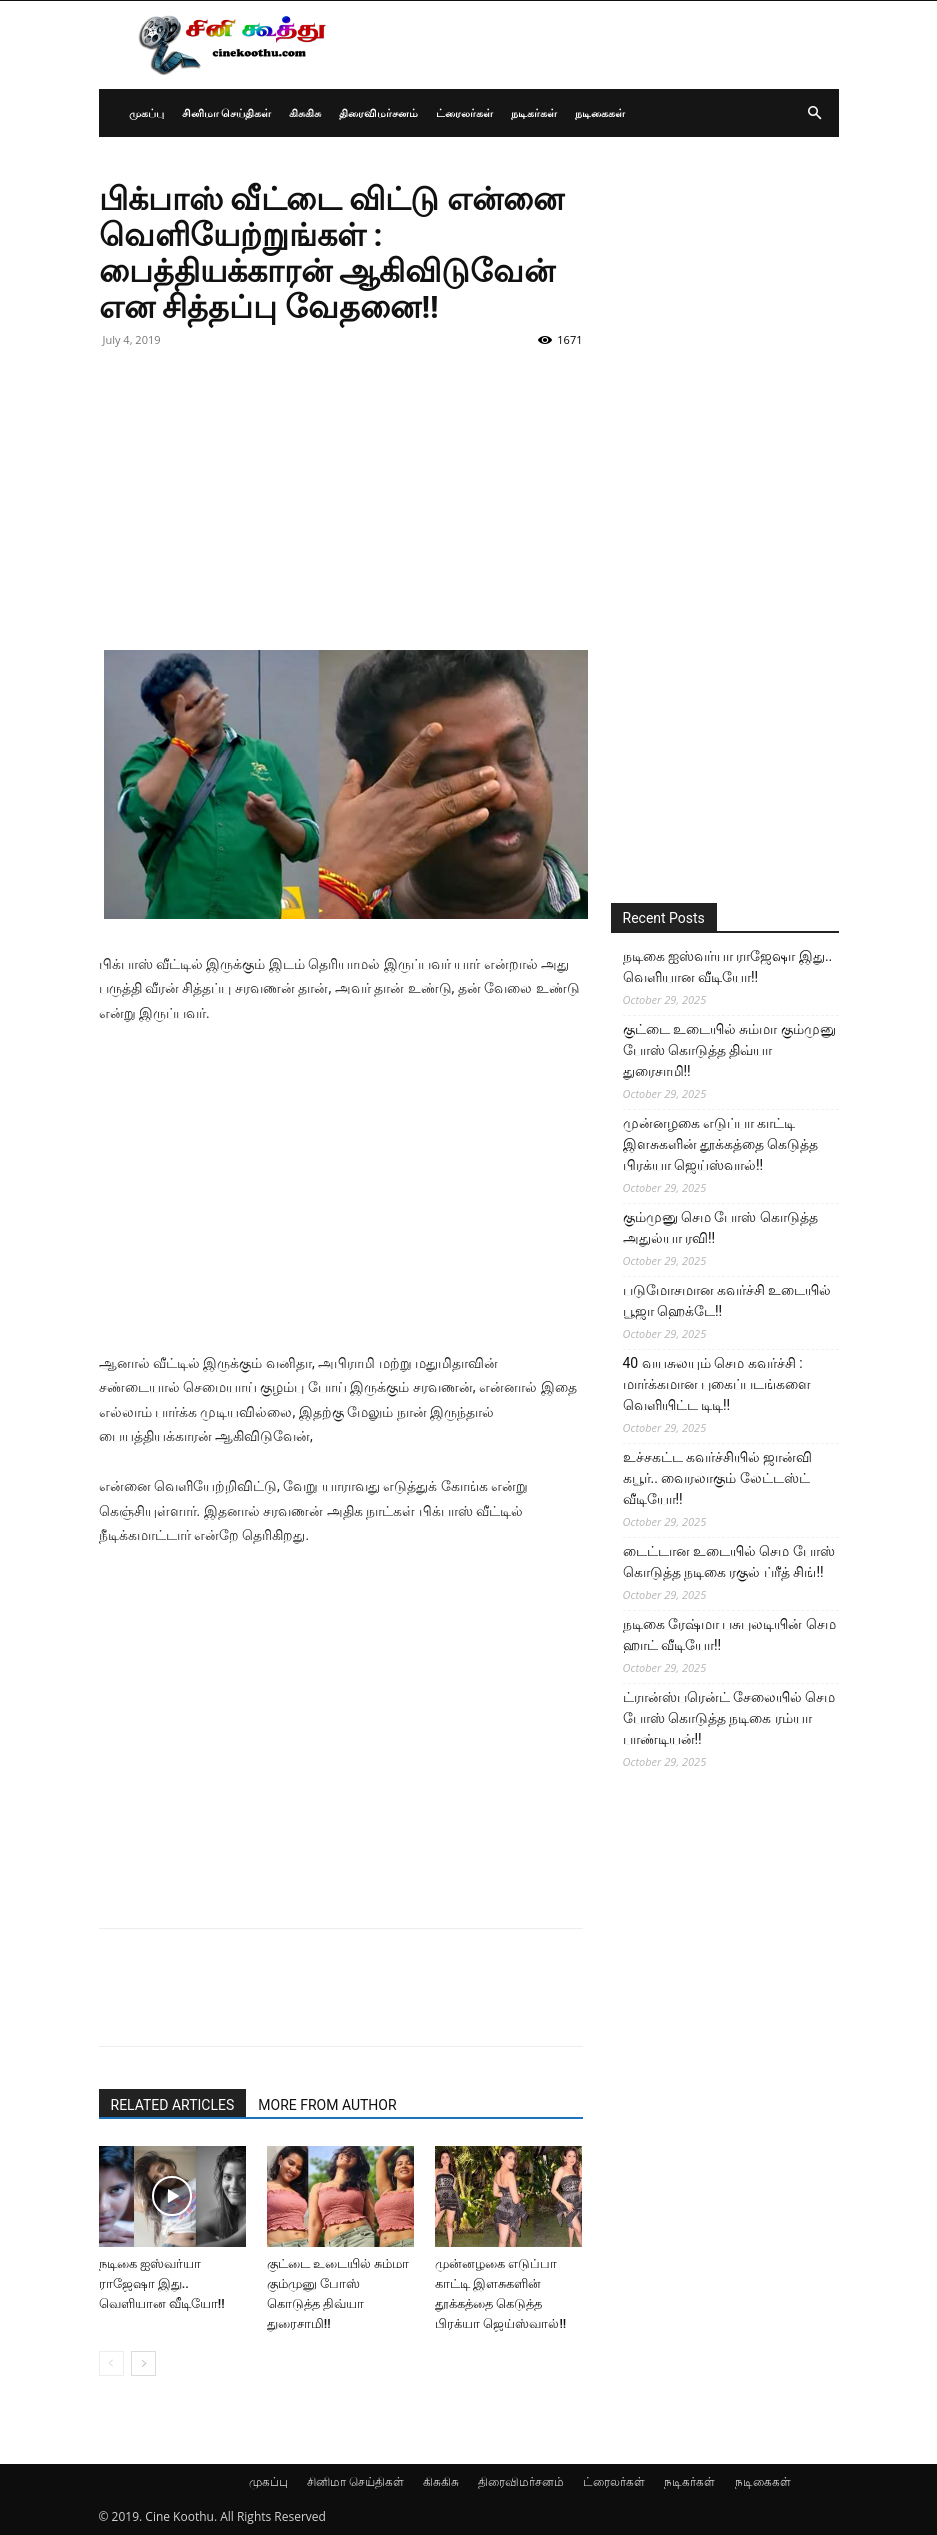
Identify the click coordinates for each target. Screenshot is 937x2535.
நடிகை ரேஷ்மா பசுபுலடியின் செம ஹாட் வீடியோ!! (729, 1634)
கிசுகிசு (305, 112)
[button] (815, 113)
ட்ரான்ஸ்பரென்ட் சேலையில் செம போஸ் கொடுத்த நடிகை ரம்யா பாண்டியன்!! (729, 1718)
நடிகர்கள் (534, 112)
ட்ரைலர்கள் (464, 112)
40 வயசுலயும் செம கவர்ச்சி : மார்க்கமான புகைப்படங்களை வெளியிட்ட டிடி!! (717, 1384)
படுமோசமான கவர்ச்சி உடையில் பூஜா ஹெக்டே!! (727, 1300)
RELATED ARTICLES (173, 2105)
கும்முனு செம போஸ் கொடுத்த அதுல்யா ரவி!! (720, 1227)
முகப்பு (146, 112)
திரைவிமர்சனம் (378, 112)
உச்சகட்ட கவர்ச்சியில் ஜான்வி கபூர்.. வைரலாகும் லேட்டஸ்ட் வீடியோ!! (718, 1478)
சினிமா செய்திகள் (227, 112)
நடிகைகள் (600, 112)
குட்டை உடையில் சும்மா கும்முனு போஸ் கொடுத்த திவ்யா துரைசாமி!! (729, 1050)
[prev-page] (111, 2363)
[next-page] (143, 2363)
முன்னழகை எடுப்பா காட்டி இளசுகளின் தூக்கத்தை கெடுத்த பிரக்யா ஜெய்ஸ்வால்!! (721, 1144)
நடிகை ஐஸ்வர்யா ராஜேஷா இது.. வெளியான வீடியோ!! (162, 2283)
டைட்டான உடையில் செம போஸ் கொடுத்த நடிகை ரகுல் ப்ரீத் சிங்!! (729, 1561)
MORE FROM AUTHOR (327, 2105)
